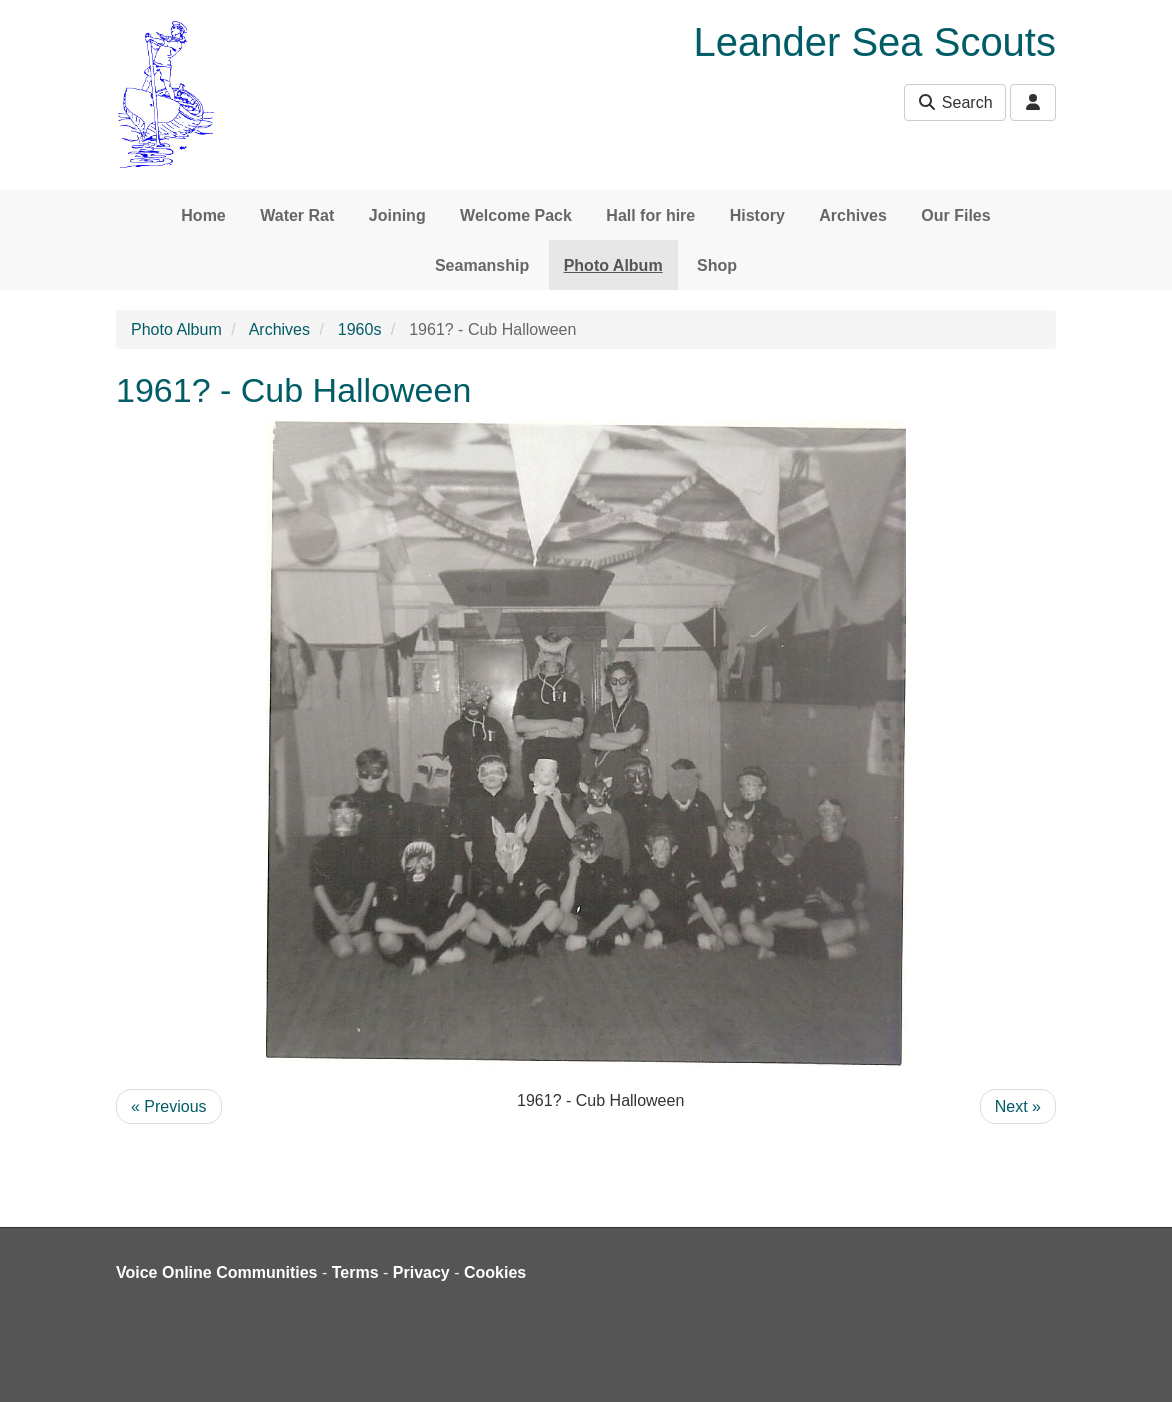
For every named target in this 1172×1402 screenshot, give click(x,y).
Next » (1018, 1106)
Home (203, 215)
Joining (397, 215)
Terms (355, 1272)
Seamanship (482, 265)
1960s (360, 329)
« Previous (169, 1106)
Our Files (955, 215)
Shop (717, 265)
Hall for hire (650, 215)
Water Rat (297, 215)
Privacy (421, 1272)
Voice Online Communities (217, 1272)
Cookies (495, 1272)
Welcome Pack (516, 215)
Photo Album (613, 265)
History (757, 215)
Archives (853, 215)
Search (954, 102)
